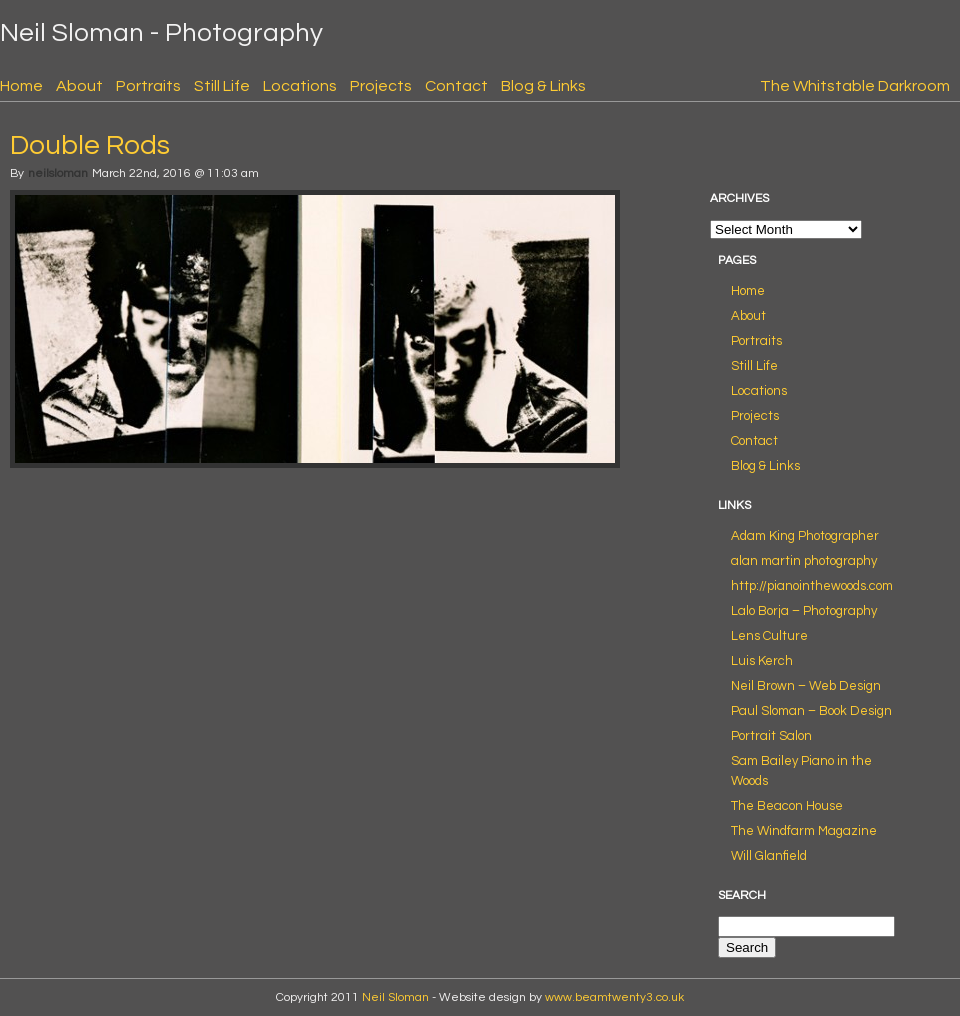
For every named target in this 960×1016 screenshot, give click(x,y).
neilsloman (58, 173)
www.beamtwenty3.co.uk (614, 997)
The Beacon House (787, 806)
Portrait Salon (771, 736)
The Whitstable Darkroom (855, 86)
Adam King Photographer (805, 536)
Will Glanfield (769, 856)
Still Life (222, 86)
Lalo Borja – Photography (804, 611)
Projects (381, 86)
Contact (456, 86)
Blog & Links (543, 86)
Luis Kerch (762, 661)
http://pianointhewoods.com (812, 586)
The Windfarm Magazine (804, 831)
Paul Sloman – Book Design (811, 711)
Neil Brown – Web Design (806, 686)
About (79, 86)
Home (21, 86)
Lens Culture (769, 636)
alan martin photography (804, 561)
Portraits (148, 86)
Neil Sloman (395, 997)
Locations (300, 86)
